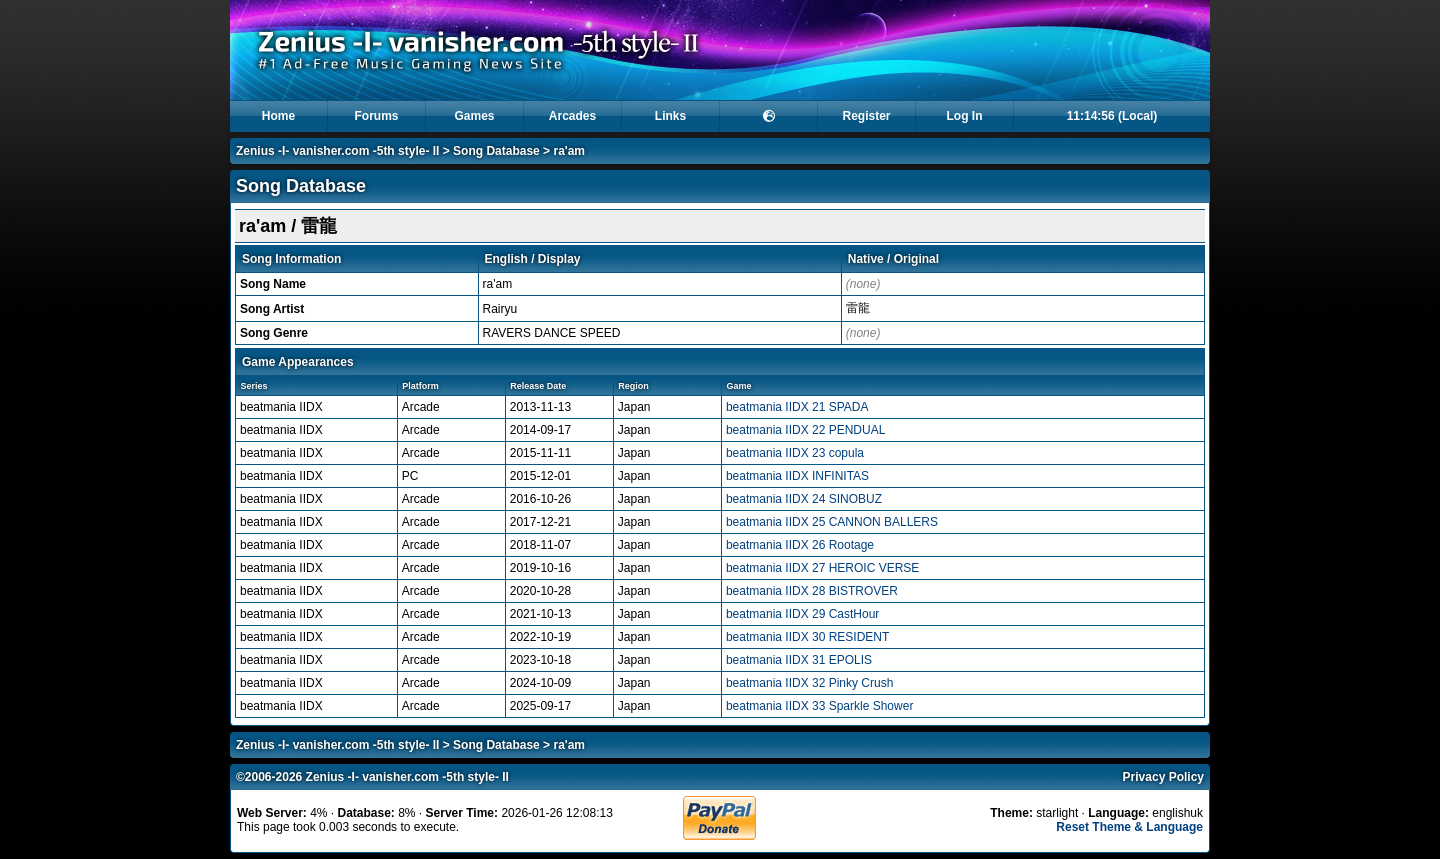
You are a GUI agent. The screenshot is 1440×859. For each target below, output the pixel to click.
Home (278, 116)
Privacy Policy (1163, 777)
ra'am (569, 151)
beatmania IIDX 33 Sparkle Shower (819, 706)
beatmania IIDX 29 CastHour (802, 614)
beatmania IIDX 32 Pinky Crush (809, 683)
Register (866, 116)
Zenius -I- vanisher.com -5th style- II (337, 151)
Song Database (496, 151)
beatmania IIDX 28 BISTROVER (812, 591)
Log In (965, 116)
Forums (376, 116)
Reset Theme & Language (1129, 827)
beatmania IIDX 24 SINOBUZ (804, 499)
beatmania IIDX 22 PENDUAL (805, 430)
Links (670, 116)
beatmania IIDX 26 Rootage (800, 545)
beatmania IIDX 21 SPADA (797, 407)
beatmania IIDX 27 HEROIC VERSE (822, 568)
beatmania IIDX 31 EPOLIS (799, 660)
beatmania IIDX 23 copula (795, 453)
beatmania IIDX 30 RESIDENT (807, 637)
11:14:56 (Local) (1112, 116)
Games (474, 116)
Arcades (572, 116)
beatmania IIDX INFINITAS (797, 476)
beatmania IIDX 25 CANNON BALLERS (832, 522)
